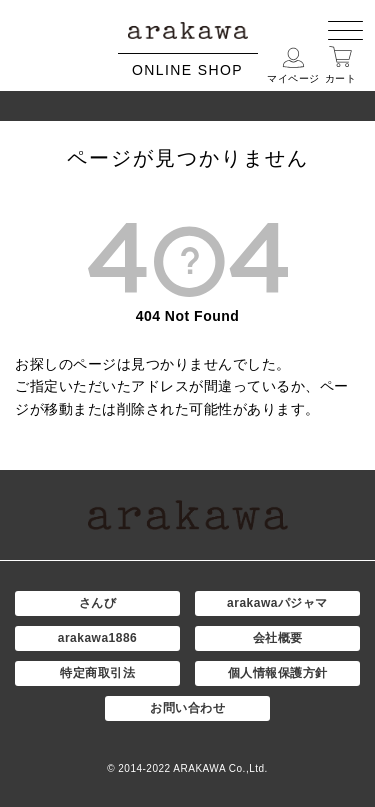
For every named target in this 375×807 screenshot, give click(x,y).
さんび (98, 603)
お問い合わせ (187, 708)
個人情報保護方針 (278, 673)
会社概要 (278, 638)
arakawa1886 (98, 638)
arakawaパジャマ (277, 603)
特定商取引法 (97, 673)
